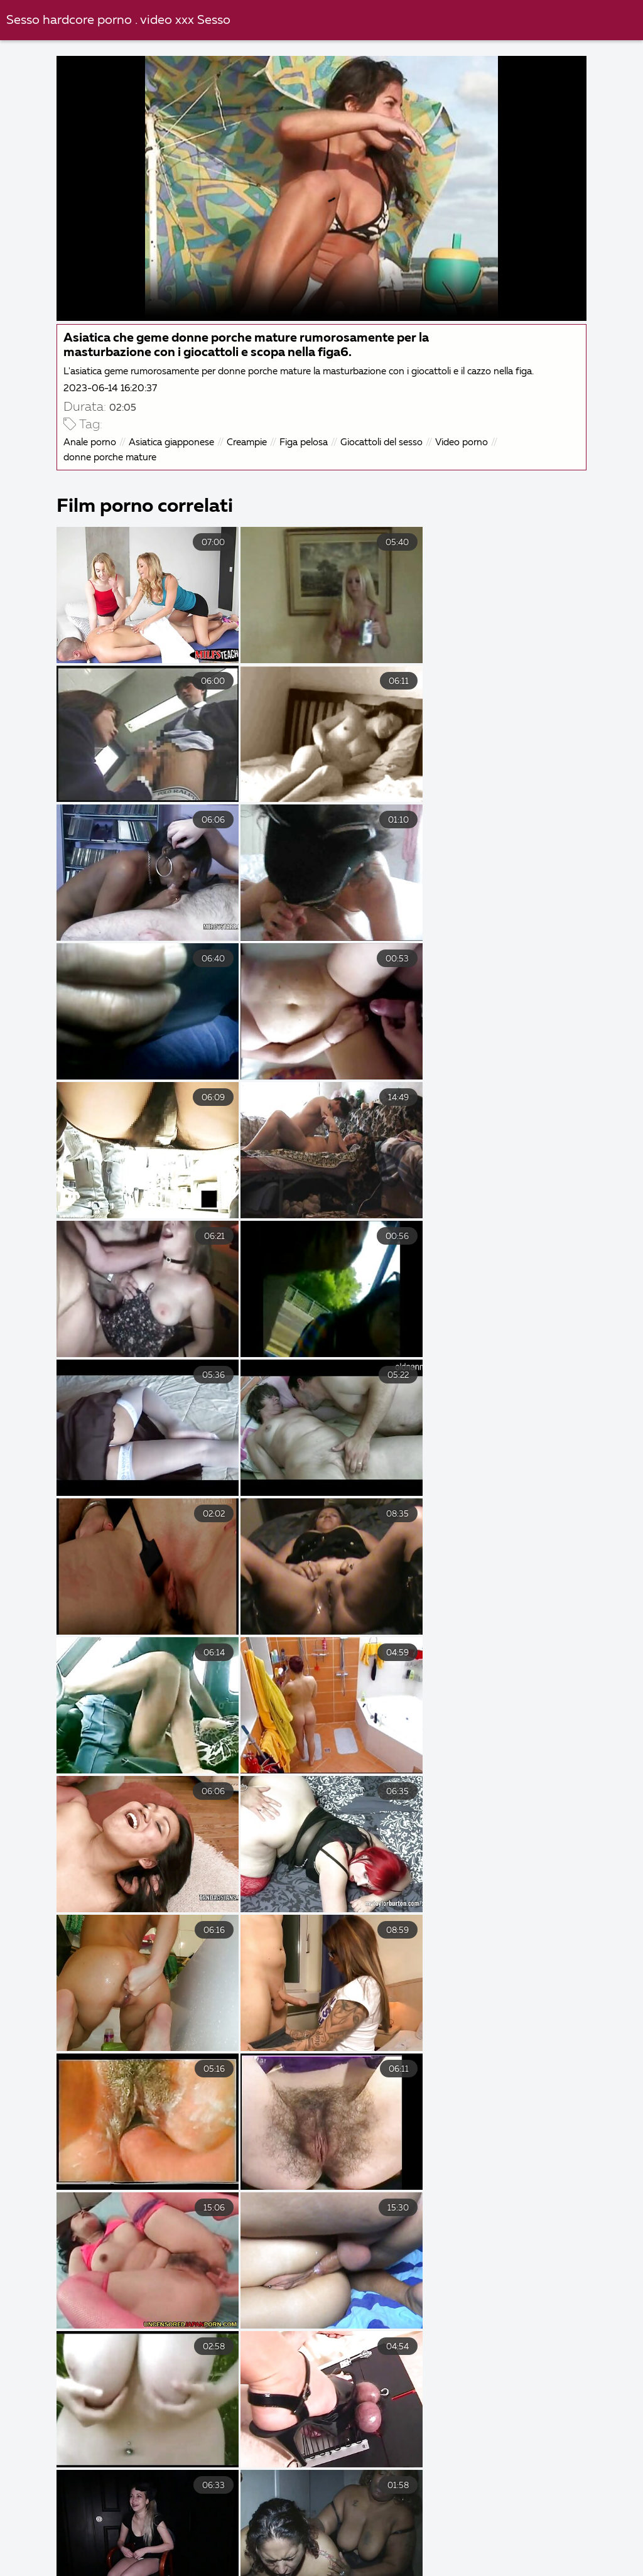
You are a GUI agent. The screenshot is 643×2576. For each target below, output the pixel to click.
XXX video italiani (55, 2529)
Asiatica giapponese (172, 441)
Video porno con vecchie (343, 2529)
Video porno (462, 441)
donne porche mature (111, 457)
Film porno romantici (511, 2556)
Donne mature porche (556, 2570)
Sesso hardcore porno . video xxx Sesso (118, 20)
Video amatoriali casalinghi (191, 2529)
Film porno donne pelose (143, 2570)
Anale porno (91, 441)
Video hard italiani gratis (367, 2556)
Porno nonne (464, 2529)
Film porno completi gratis (491, 2543)
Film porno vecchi (210, 2543)
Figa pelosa (305, 441)
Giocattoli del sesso (383, 441)
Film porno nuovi (232, 2556)
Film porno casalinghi (82, 2543)
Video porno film (116, 2556)
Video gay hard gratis (339, 2543)
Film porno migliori (571, 2529)
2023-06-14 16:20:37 (111, 387)
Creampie (248, 441)
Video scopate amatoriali (291, 2570)
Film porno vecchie (427, 2570)
